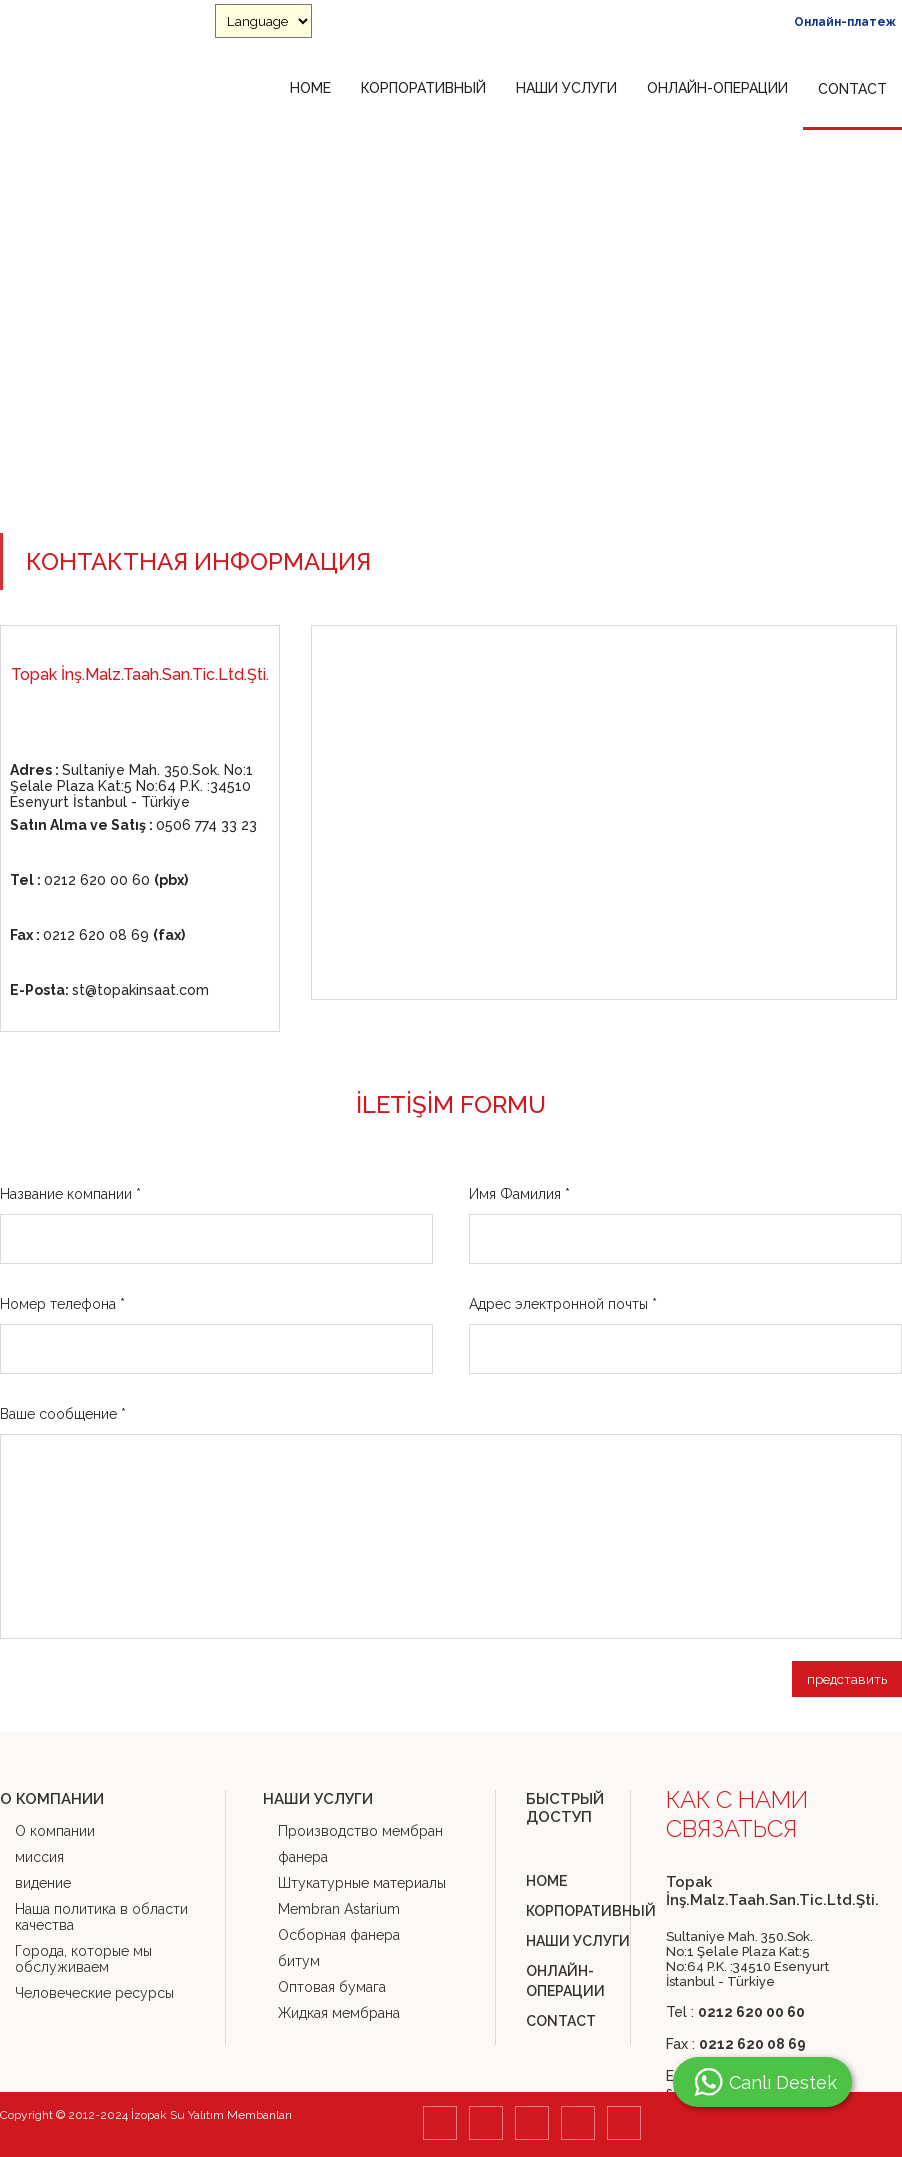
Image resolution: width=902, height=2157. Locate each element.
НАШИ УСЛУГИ (566, 88)
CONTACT (852, 89)
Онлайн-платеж (845, 22)
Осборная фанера (339, 1935)
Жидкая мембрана (339, 2013)
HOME (310, 88)
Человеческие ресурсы (94, 1993)
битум (299, 1961)
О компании (55, 1831)
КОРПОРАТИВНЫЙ (423, 88)
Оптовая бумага (332, 1987)
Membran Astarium (339, 1909)
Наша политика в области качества (101, 1917)
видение (43, 1883)
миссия (39, 1857)
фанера (303, 1857)
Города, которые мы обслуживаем (83, 1959)
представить (847, 1679)
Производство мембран (360, 1831)
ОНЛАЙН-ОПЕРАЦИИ (717, 88)
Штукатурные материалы (362, 1883)
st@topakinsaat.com (109, 990)
